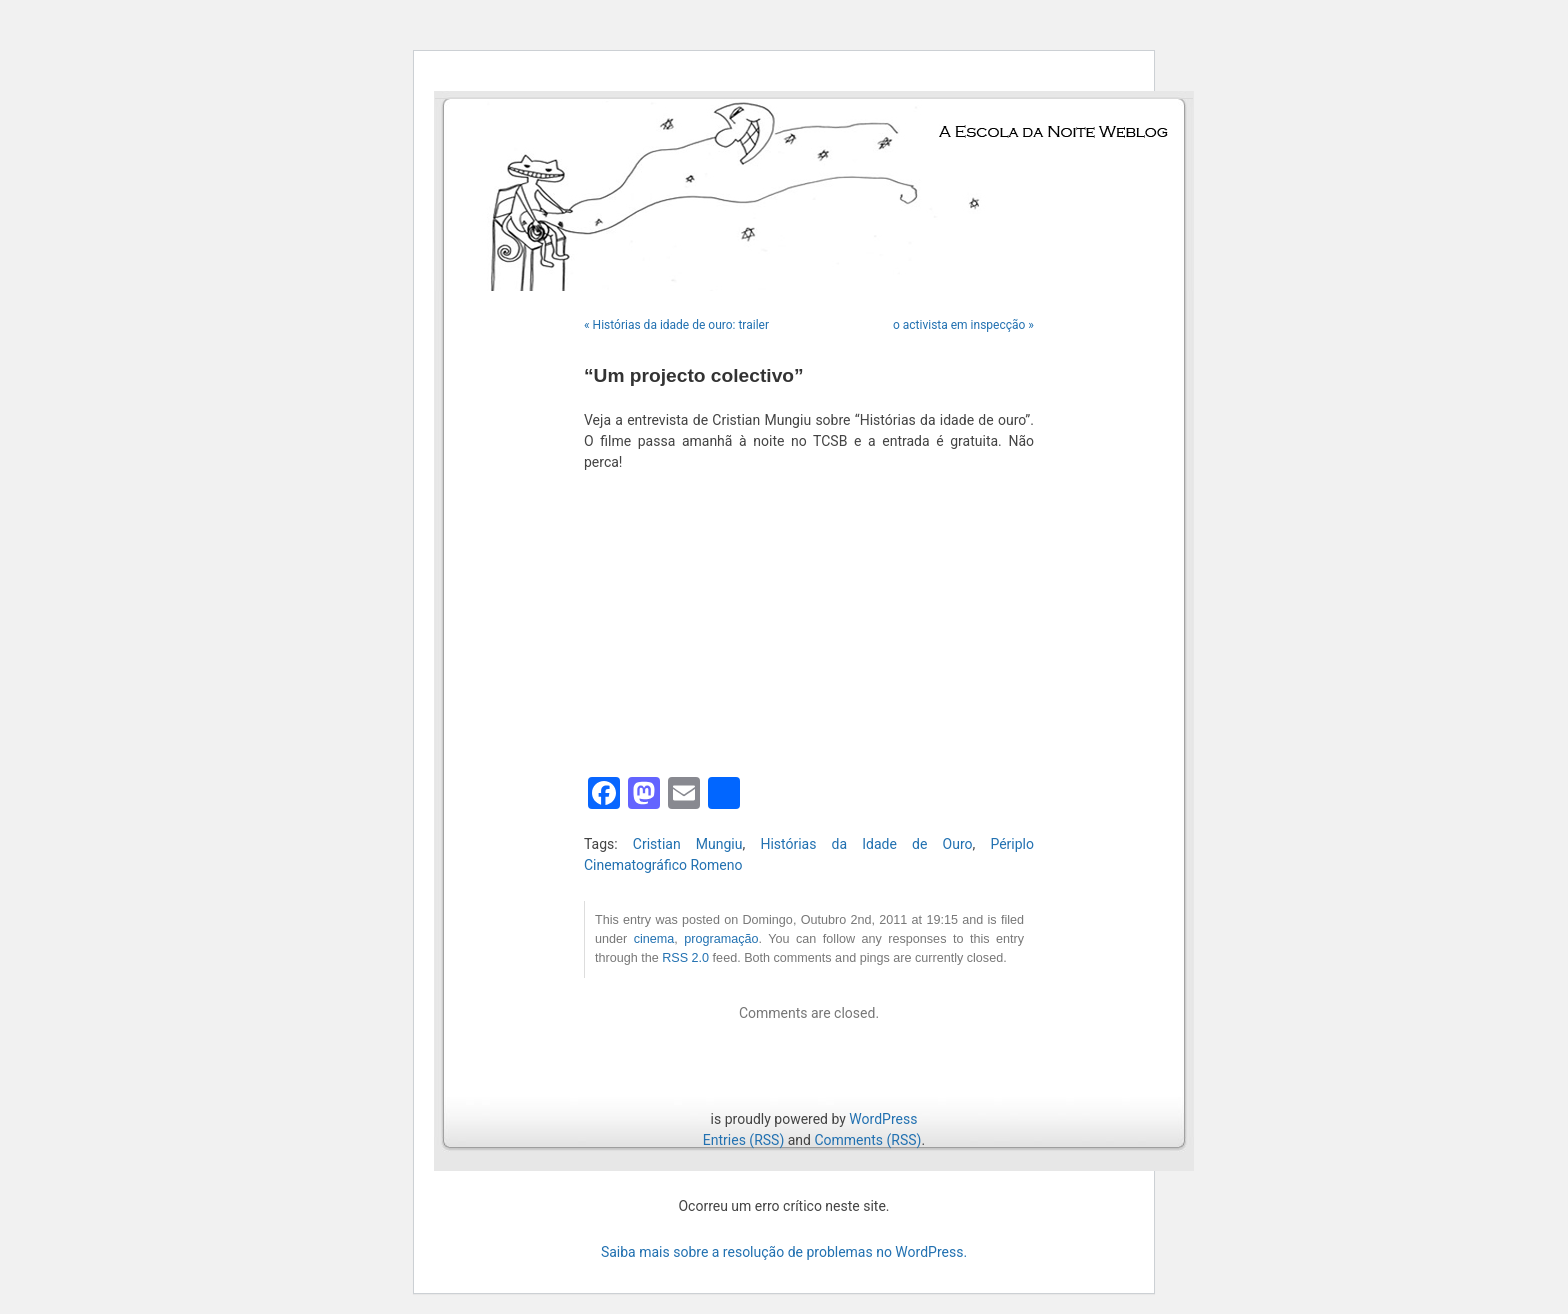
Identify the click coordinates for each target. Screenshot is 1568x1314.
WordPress (883, 1119)
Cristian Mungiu (688, 844)
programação (721, 939)
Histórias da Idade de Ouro (866, 844)
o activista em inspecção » (963, 325)
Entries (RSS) (743, 1140)
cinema (654, 939)
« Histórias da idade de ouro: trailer (676, 325)
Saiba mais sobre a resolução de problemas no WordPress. (784, 1252)
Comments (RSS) (867, 1140)
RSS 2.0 (685, 958)
